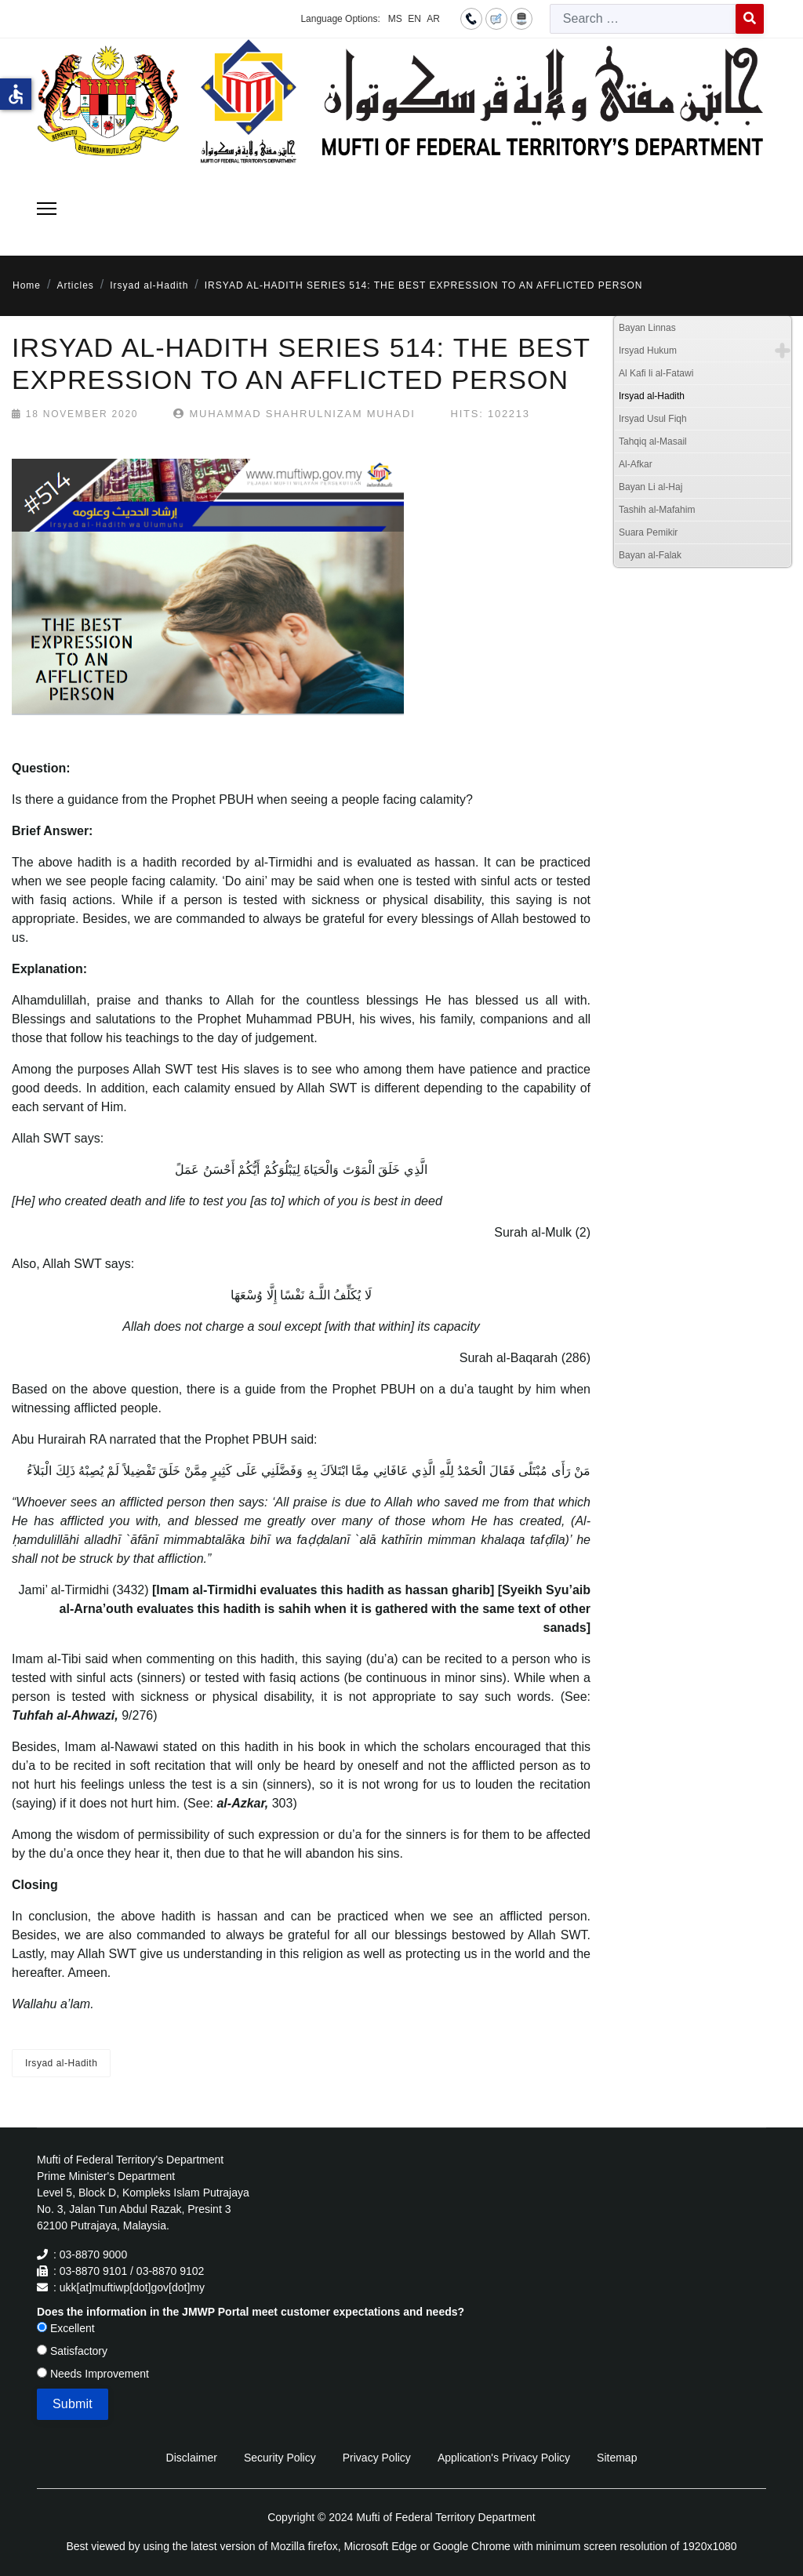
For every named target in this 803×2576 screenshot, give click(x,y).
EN (414, 18)
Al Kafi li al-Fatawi (656, 373)
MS (395, 18)
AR (433, 18)
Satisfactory (72, 2351)
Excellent (66, 2328)
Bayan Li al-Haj (650, 486)
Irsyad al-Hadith (61, 2063)
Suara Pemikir (648, 532)
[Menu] (46, 208)
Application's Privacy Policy (504, 2457)
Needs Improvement (93, 2373)
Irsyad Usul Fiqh (653, 418)
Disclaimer (191, 2457)
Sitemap (617, 2457)
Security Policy (280, 2457)
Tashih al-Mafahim (657, 509)
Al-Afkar (635, 464)
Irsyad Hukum (648, 350)
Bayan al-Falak (650, 555)
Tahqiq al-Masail (653, 441)
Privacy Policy (377, 2457)
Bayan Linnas (647, 327)
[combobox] (643, 19)
